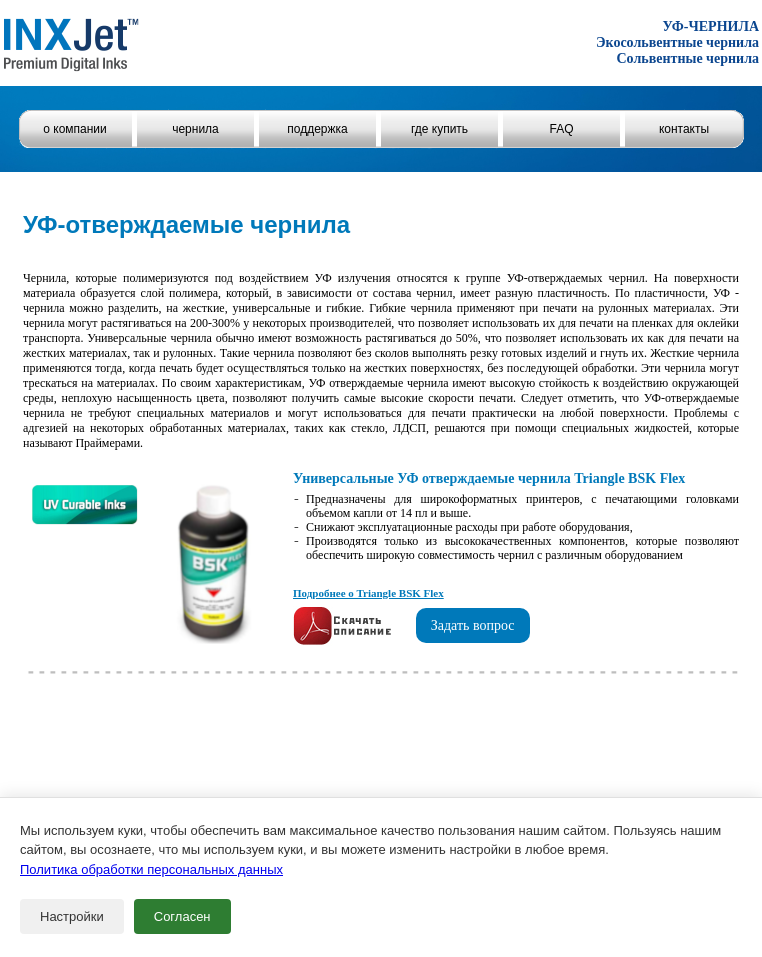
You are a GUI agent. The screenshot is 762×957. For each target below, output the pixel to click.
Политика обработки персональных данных (151, 869)
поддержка (317, 129)
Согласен (182, 916)
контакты (684, 129)
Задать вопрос (473, 625)
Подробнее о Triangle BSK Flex (368, 593)
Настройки (72, 916)
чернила (195, 129)
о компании (75, 129)
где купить (439, 129)
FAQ (561, 129)
